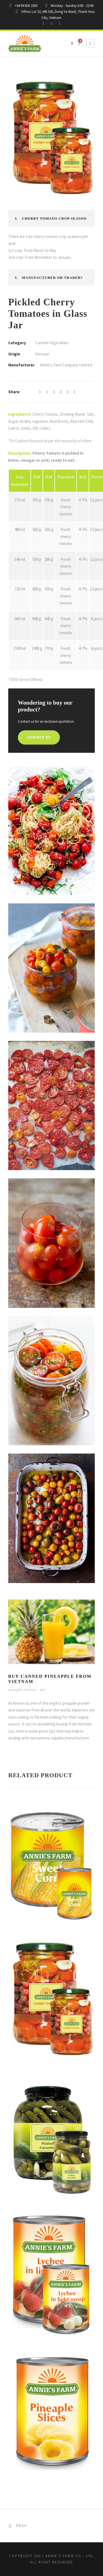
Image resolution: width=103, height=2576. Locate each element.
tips (42, 1689)
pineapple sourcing (22, 1689)
